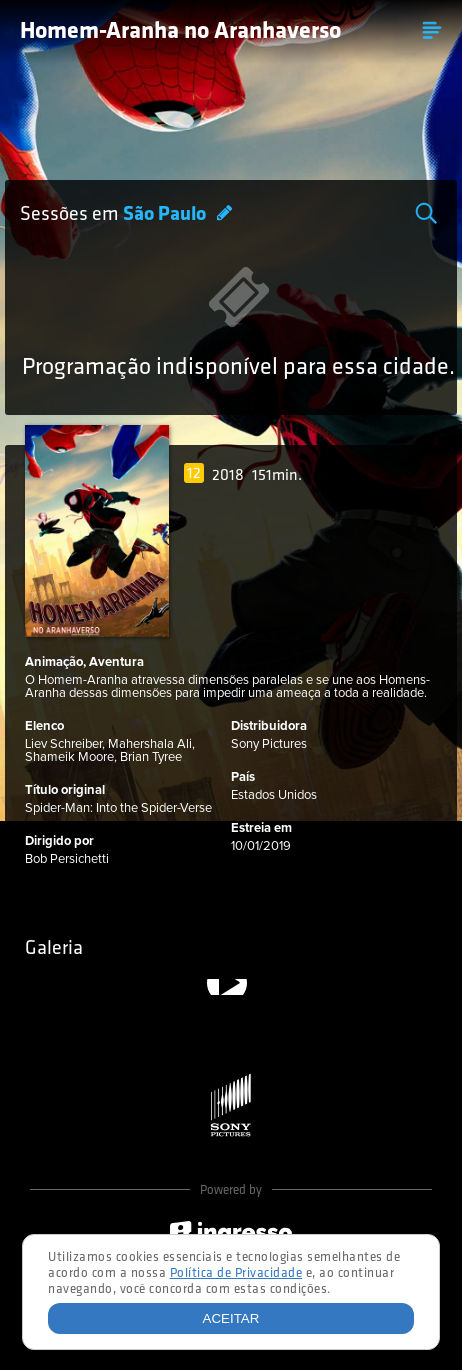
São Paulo (166, 215)
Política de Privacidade (236, 1273)
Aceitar (231, 1318)
